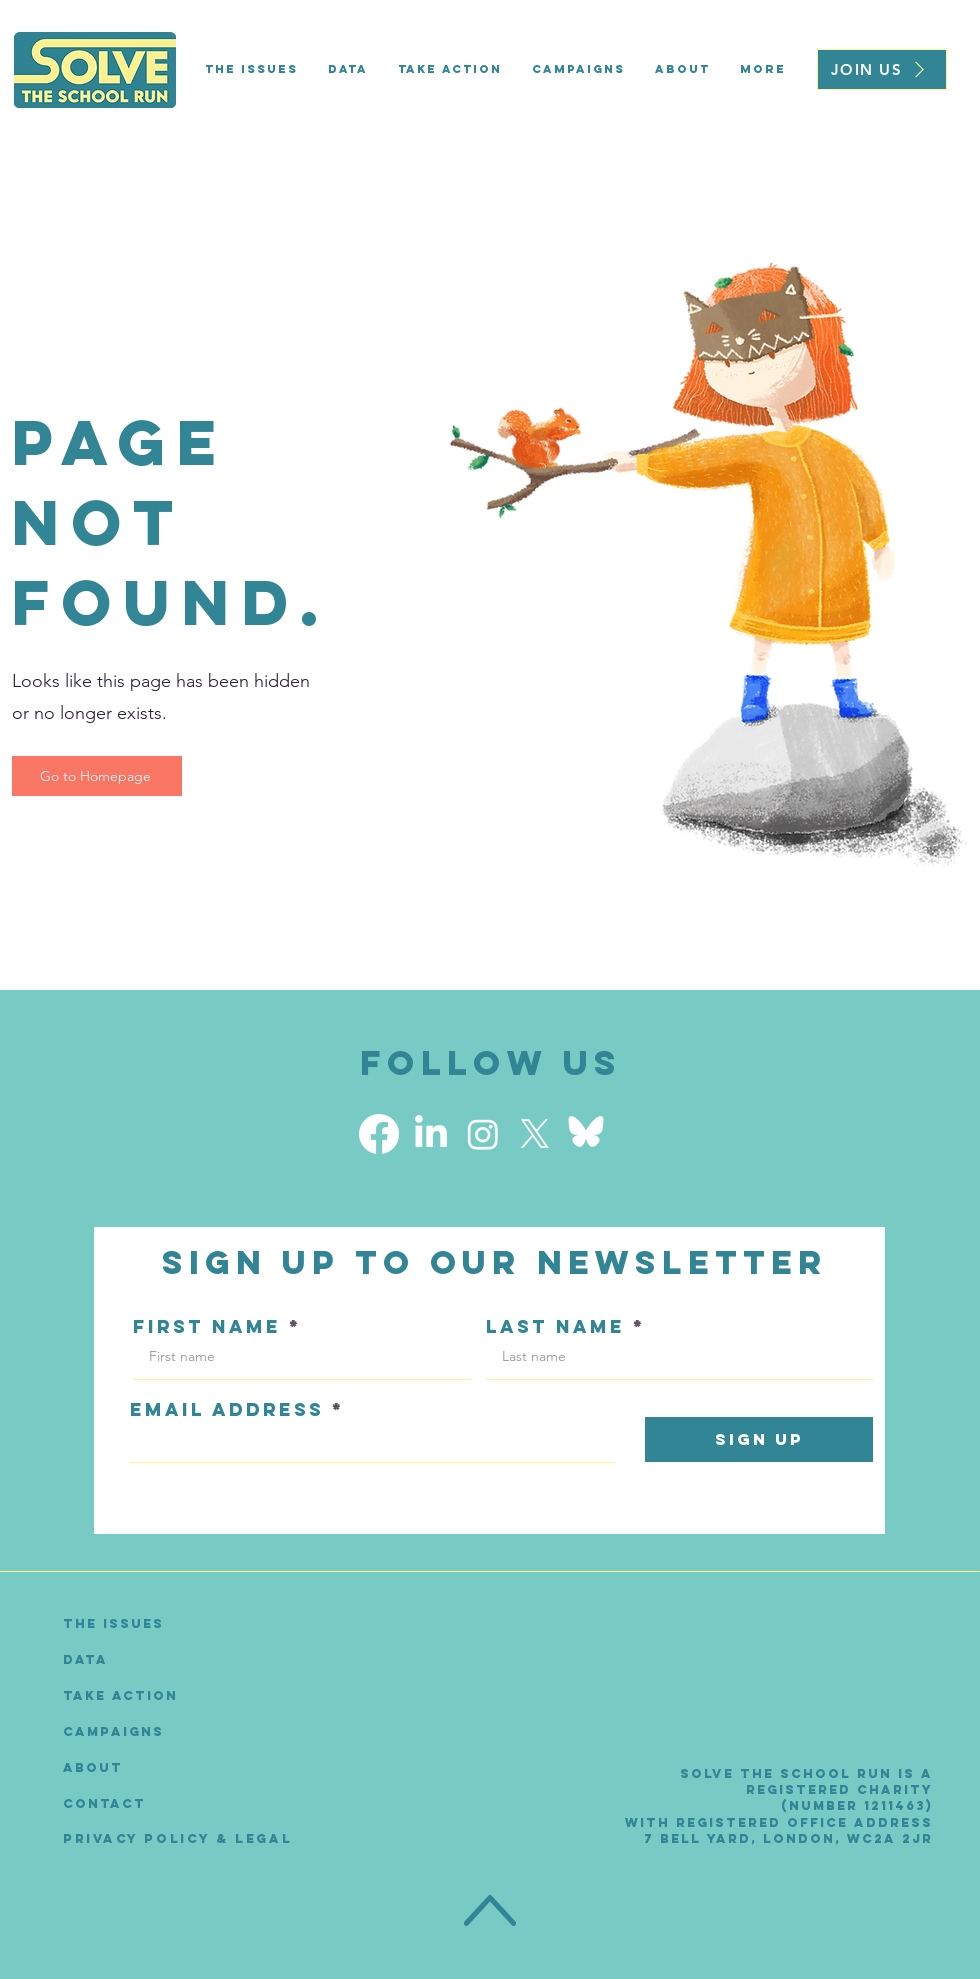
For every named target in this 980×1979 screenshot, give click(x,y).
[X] (535, 1134)
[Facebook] (379, 1134)
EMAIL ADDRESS (227, 1410)
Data (85, 1659)
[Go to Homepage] (97, 776)
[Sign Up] (759, 1439)
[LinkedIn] (431, 1134)
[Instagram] (483, 1134)
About (93, 1767)
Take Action (120, 1695)
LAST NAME (555, 1327)
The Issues (113, 1623)
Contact (104, 1803)
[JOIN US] (882, 69)
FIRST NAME (207, 1327)
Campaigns (113, 1731)
